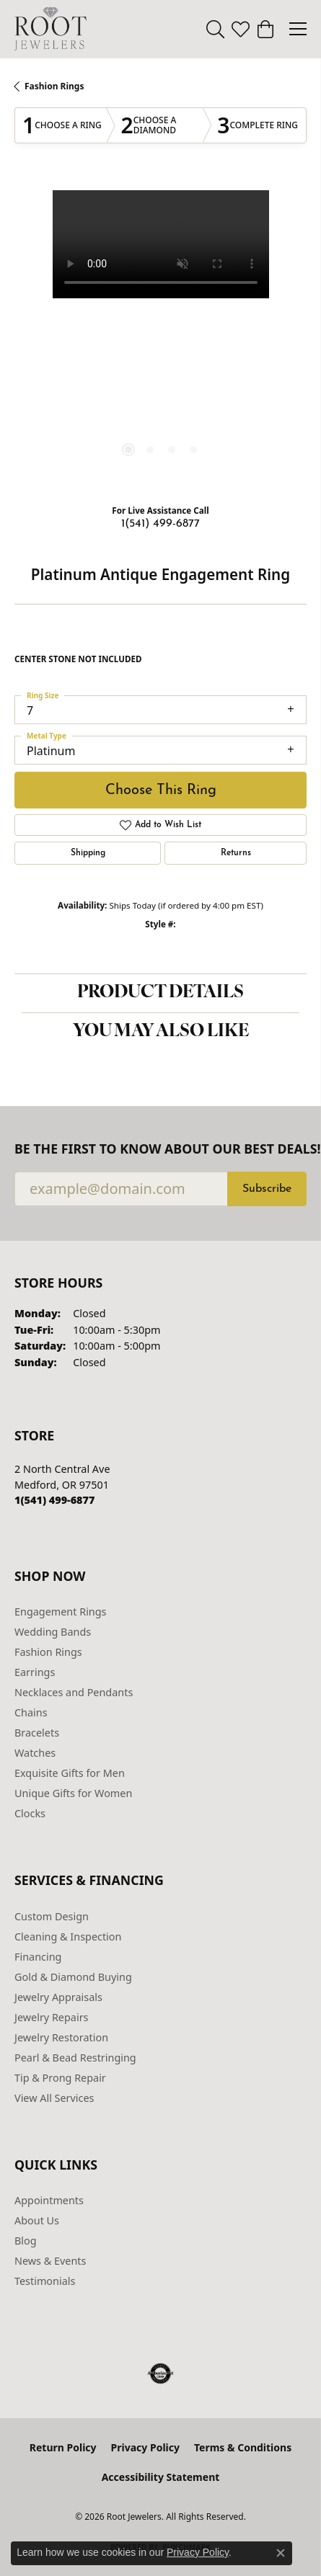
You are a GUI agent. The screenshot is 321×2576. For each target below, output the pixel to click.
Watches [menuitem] (35, 1753)
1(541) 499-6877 (160, 524)
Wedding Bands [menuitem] (52, 1632)
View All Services (54, 2098)
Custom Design (51, 1916)
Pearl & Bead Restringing (75, 2057)
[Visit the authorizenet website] (160, 2373)
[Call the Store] (54, 1500)
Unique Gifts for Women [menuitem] (73, 1793)
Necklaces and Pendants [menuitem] (73, 1692)
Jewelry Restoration (61, 2037)
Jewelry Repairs (51, 2017)
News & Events (50, 2261)
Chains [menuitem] (31, 1712)
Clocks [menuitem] (29, 1813)
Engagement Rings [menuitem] (60, 1611)
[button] (215, 28)
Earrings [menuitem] (34, 1672)
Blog (25, 2240)
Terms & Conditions (242, 2447)
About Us (36, 2220)
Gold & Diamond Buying (73, 1977)
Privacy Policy (145, 2447)
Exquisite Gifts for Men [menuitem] (69, 1773)
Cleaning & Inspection (67, 1936)
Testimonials (44, 2281)
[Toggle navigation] (298, 29)
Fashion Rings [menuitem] (48, 1652)
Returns (236, 853)
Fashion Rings (54, 86)
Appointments (49, 2200)
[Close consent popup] (280, 2553)
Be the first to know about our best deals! (160, 1148)
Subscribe (266, 1189)
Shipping (88, 853)
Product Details (160, 993)
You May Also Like (161, 1031)
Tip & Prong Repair (60, 2078)
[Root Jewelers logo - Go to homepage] (50, 29)
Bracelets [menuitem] (36, 1732)
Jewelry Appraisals (58, 1997)
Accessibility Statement (161, 2477)
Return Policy (63, 2447)
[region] (160, 336)
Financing (37, 1957)
